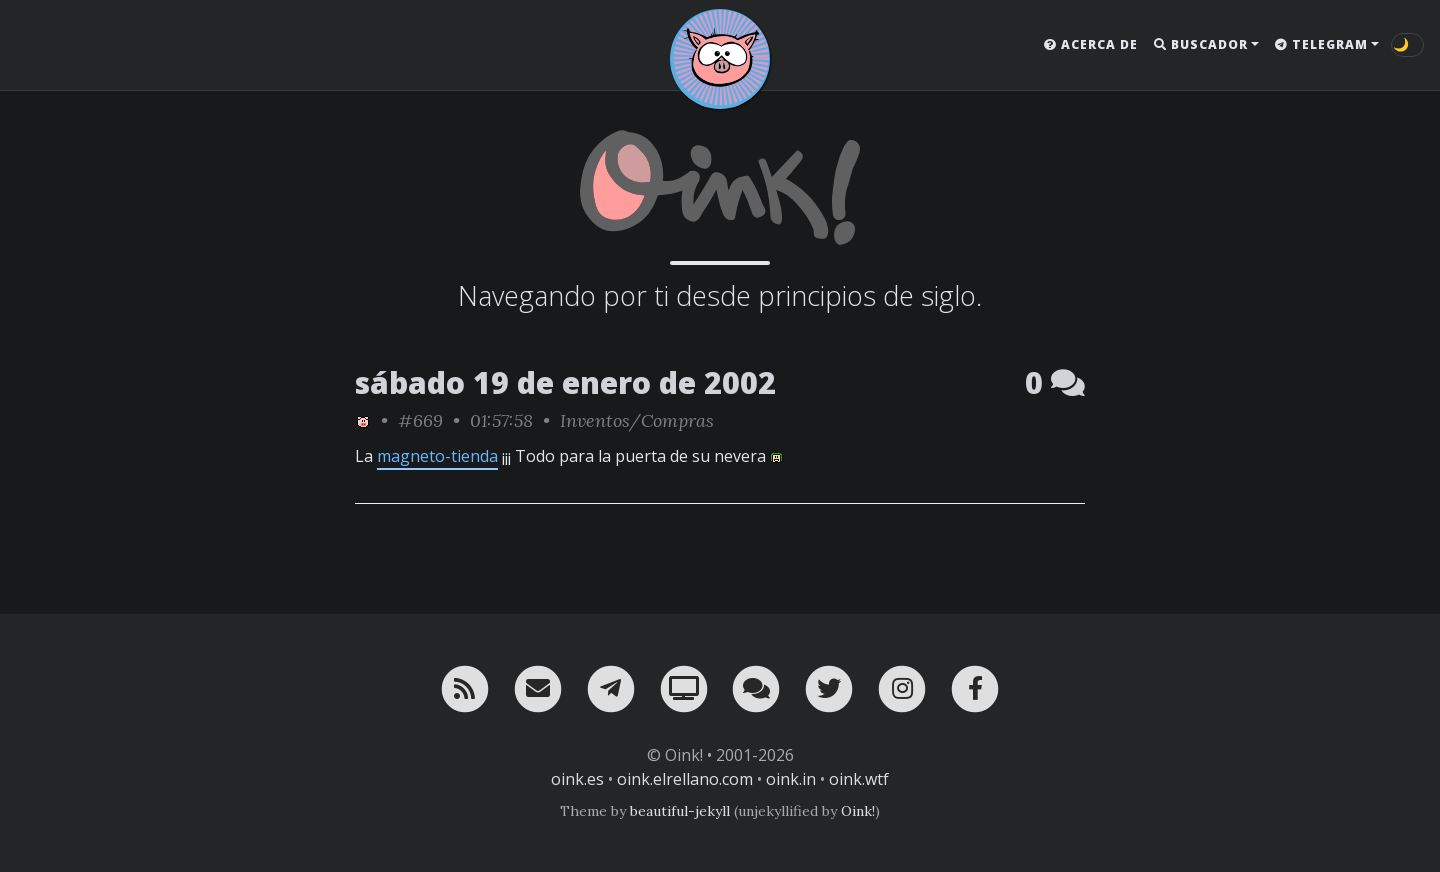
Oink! (858, 811)
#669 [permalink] (420, 420)
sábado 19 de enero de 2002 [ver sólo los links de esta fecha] (565, 382)
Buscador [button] (1201, 44)
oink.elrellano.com (685, 779)
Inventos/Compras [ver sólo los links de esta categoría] (637, 420)
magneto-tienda (437, 456)
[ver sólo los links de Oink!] (363, 420)
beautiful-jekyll (680, 811)
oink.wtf (859, 779)
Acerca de (1091, 44)
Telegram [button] (1321, 44)
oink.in (791, 779)
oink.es (577, 779)
